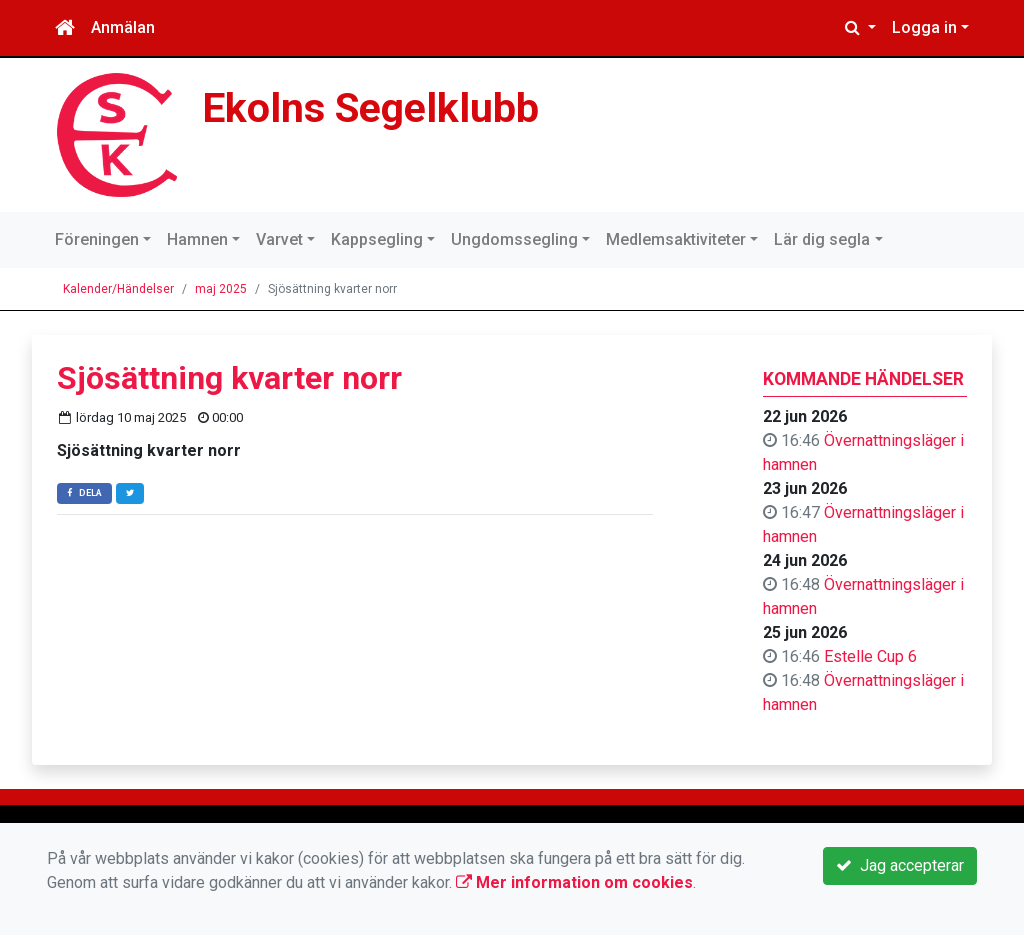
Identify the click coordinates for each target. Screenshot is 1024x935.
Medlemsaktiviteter (676, 239)
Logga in (924, 27)
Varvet (279, 239)
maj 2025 (221, 289)
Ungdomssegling (514, 239)
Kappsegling (377, 239)
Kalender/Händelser (118, 289)
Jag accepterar (900, 865)
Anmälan (123, 27)
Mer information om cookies (574, 882)
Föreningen (97, 239)
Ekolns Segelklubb (370, 108)
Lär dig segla (822, 239)
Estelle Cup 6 (870, 656)
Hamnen (197, 239)
